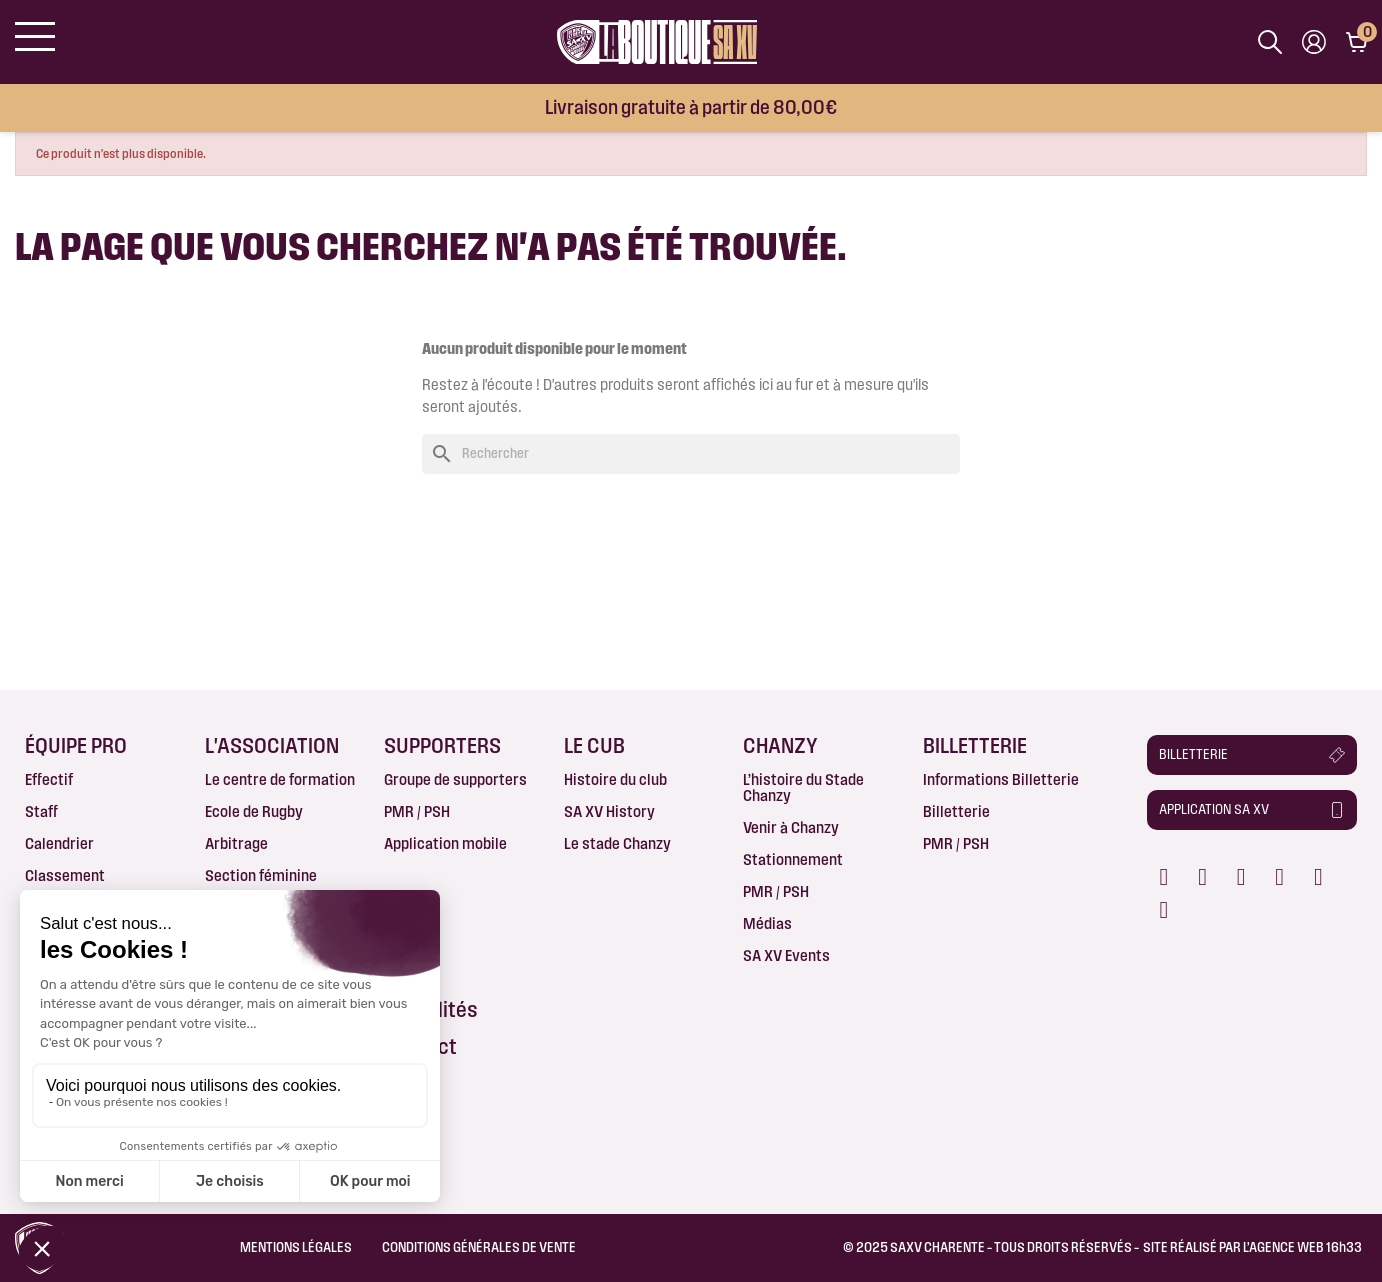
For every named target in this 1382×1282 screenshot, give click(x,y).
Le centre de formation (280, 779)
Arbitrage (236, 843)
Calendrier (59, 843)
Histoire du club (615, 779)
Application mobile (445, 843)
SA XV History (609, 811)
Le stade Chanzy (617, 843)
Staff (41, 811)
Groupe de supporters (455, 779)
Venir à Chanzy (791, 827)
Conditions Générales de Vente (479, 1247)
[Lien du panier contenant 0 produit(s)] (1356, 42)
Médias (767, 923)
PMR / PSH (417, 811)
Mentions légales (296, 1247)
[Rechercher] (691, 454)
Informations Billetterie (1001, 779)
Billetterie (956, 811)
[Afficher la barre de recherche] (1270, 42)
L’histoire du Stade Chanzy (803, 787)
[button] (1252, 755)
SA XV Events (786, 955)
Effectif (49, 779)
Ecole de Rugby (254, 811)
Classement (65, 875)
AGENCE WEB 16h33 (1305, 1247)
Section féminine (261, 875)
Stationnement (793, 859)
